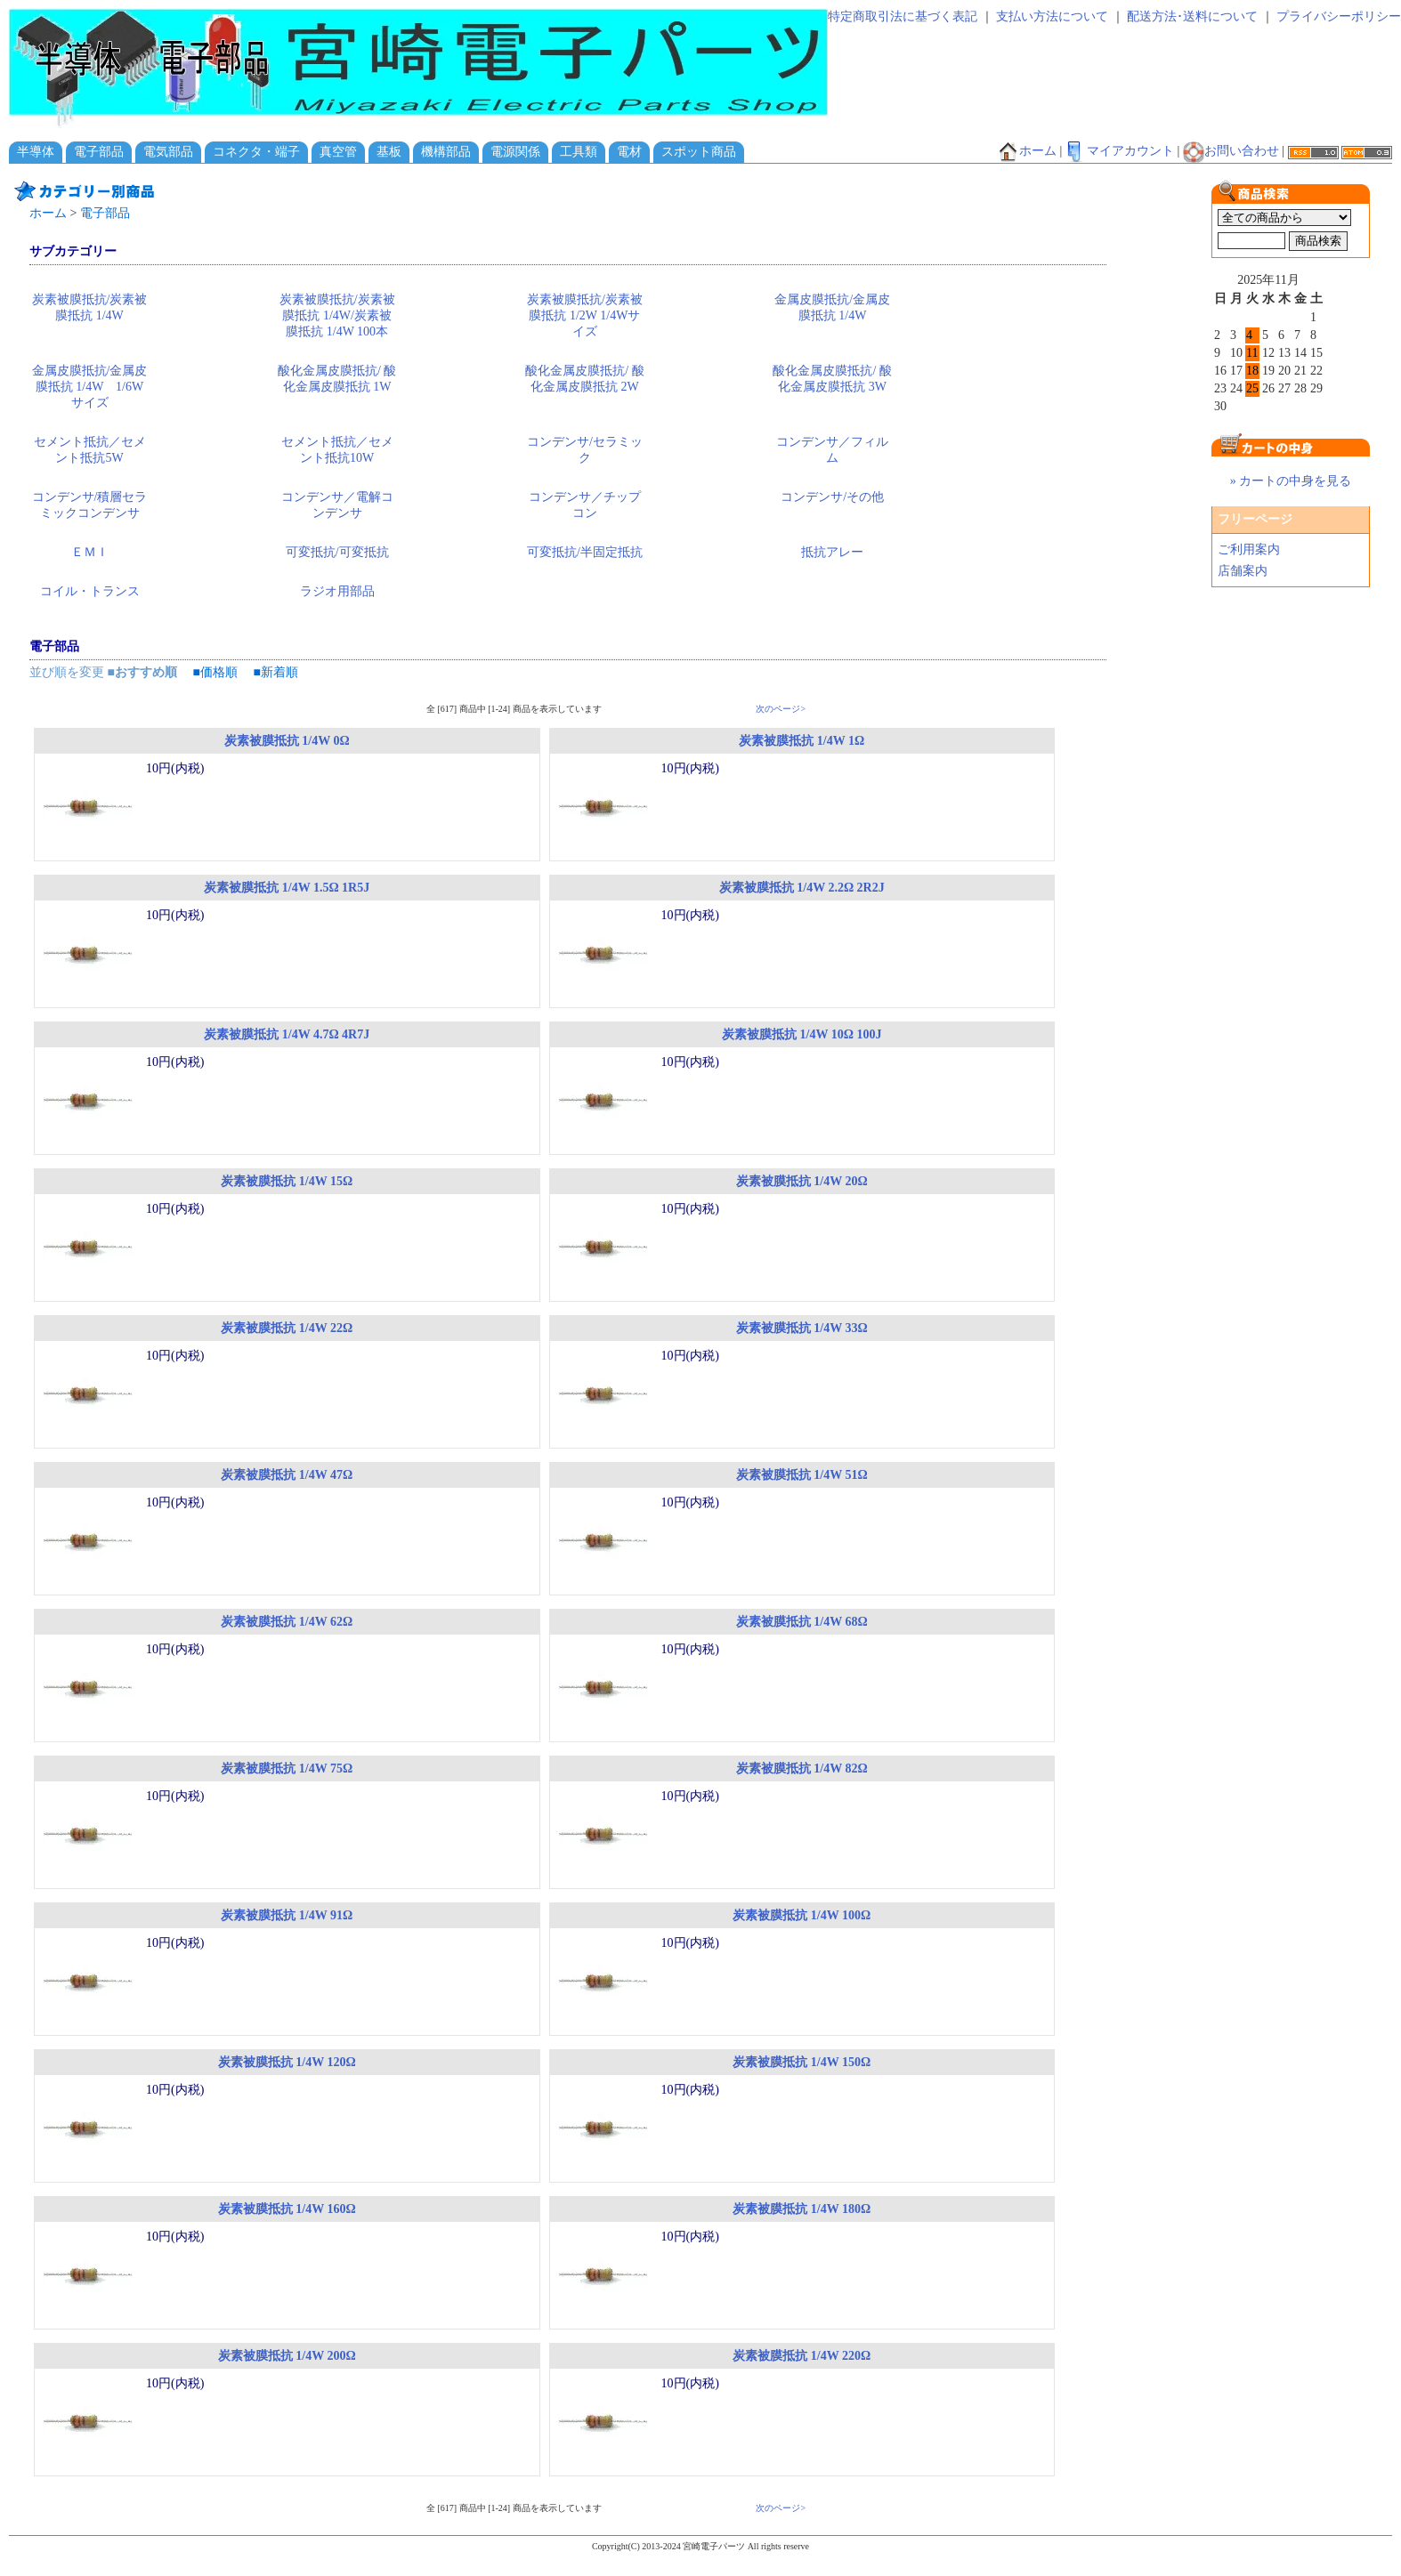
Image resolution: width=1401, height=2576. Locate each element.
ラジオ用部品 (337, 591)
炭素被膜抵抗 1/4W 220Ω (802, 2355)
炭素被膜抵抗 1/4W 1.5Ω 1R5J (286, 887)
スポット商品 (698, 151)
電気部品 (168, 151)
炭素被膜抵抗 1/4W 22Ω (286, 1328)
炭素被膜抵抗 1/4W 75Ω (286, 1768)
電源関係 (515, 151)
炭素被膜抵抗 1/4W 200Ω (287, 2355)
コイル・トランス (90, 591)
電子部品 (99, 151)
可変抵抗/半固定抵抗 (585, 552)
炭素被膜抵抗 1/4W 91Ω (286, 1915)
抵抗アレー (832, 552)
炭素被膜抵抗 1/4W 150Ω (802, 2062)
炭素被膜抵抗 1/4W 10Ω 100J (801, 1034)
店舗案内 (1242, 570)
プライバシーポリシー (1338, 16)
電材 (629, 151)
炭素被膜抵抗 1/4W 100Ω (802, 1915)
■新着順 (275, 672)
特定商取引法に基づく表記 (902, 16)
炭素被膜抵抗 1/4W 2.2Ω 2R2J (802, 887)
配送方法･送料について (1192, 16)
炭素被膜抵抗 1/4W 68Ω (802, 1621)
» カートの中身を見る (1291, 481)
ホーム (1027, 150)
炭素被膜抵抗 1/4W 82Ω (802, 1768)
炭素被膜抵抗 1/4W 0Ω (287, 740)
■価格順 (214, 672)
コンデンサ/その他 (832, 497)
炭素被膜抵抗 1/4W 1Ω (801, 740)
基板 (389, 151)
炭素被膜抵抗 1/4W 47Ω (286, 1475)
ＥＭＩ (90, 552)
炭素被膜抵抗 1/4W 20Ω (802, 1181)
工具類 (578, 151)
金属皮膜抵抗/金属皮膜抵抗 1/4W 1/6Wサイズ (90, 386)
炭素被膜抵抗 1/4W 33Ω (802, 1328)
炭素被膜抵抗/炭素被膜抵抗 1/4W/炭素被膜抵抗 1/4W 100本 (337, 315)
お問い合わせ (1231, 150)
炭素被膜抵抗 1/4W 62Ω (286, 1621)
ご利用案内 (1249, 549)
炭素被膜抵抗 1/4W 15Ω (286, 1181)
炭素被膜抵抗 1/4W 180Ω (802, 2209)
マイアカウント (1119, 150)
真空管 (338, 151)
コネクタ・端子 (256, 151)
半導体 (35, 151)
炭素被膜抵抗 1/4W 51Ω (802, 1475)
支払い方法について (1052, 16)
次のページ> (781, 709)
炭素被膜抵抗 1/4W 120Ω (287, 2062)
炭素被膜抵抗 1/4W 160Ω (287, 2209)
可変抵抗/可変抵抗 (337, 552)
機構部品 (446, 151)
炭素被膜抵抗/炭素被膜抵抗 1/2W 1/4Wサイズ (585, 315)
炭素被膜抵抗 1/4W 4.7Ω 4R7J (286, 1034)
